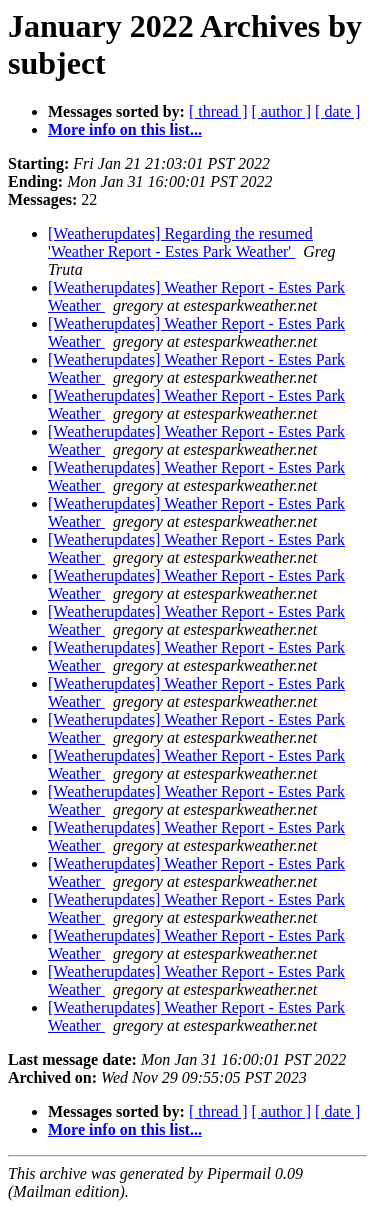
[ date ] (337, 111)
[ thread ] (218, 111)
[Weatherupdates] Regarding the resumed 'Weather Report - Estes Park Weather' (180, 242)
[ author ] (282, 111)
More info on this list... (125, 129)
